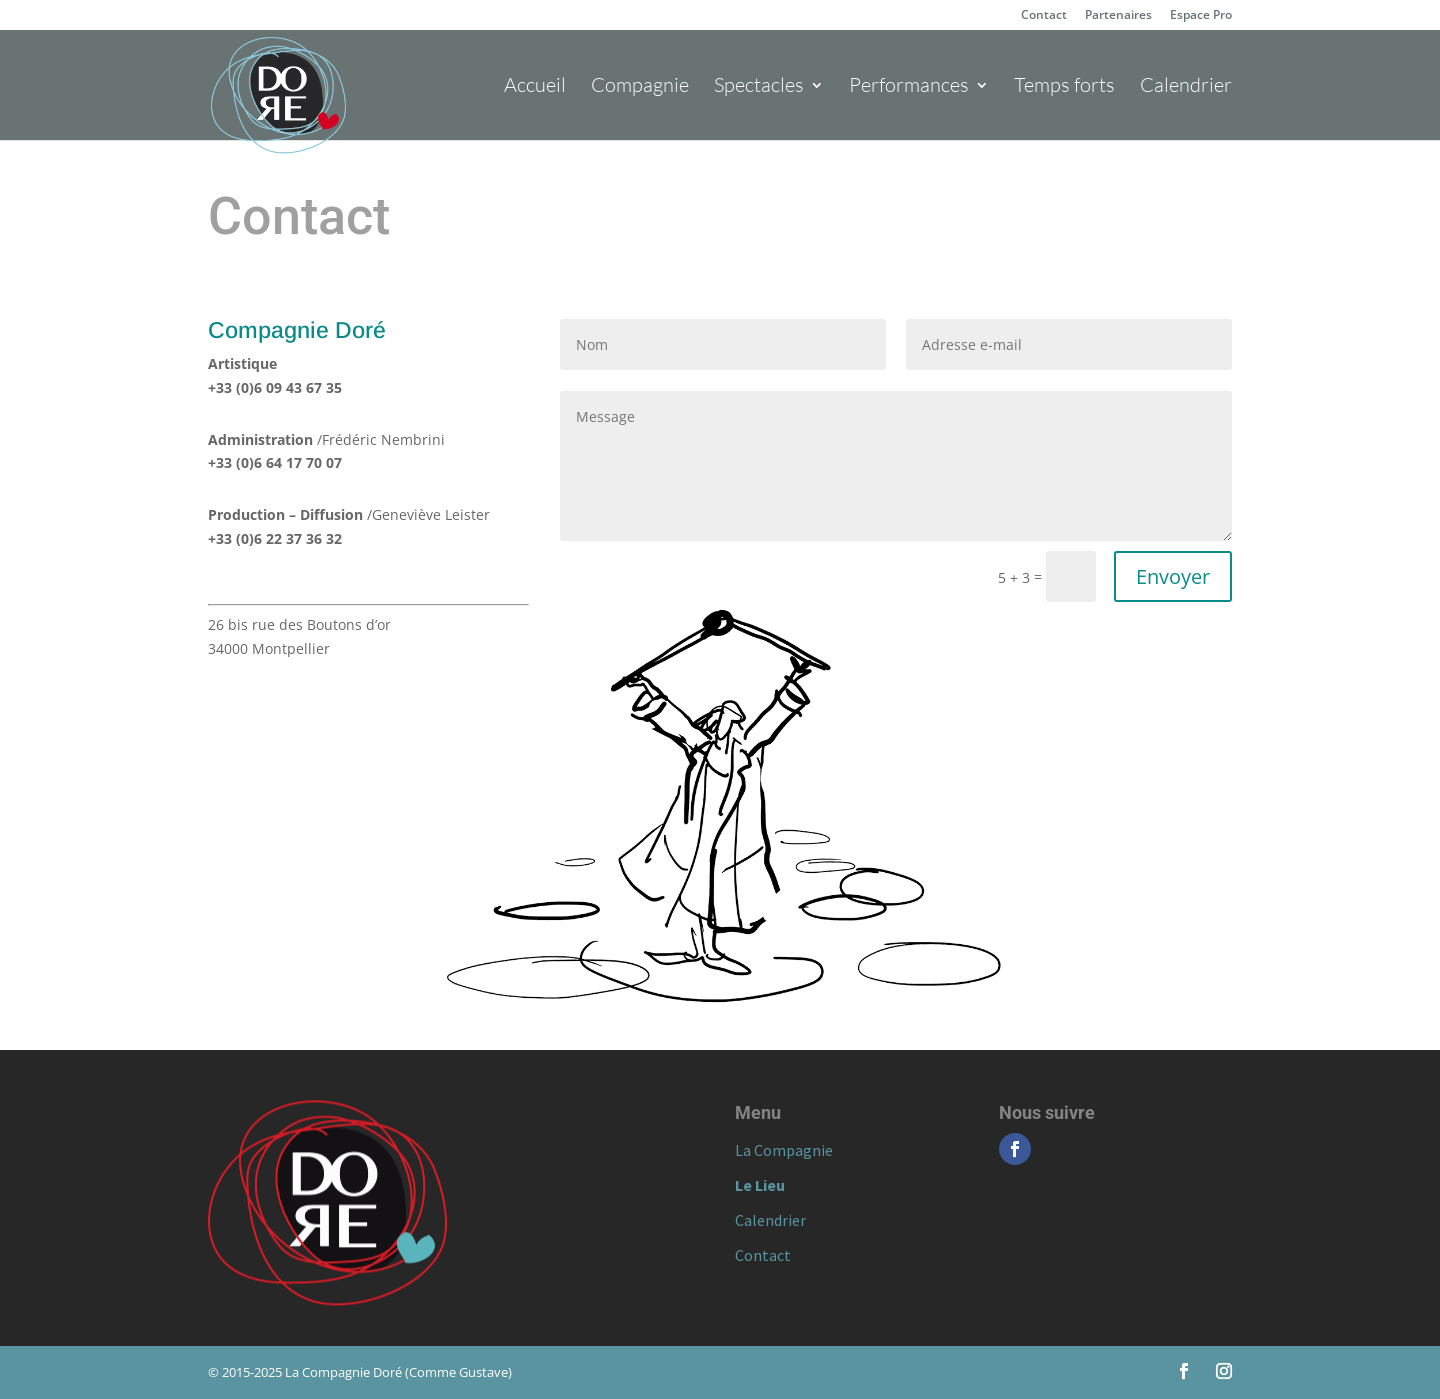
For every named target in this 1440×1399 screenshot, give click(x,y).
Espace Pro (1201, 16)
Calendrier (1186, 87)
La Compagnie (784, 1150)
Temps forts (1064, 87)
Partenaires (1118, 16)
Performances (909, 87)
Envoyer (1173, 576)
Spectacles (759, 87)
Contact (1044, 16)
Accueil (535, 87)
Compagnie (640, 87)
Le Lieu (760, 1185)
